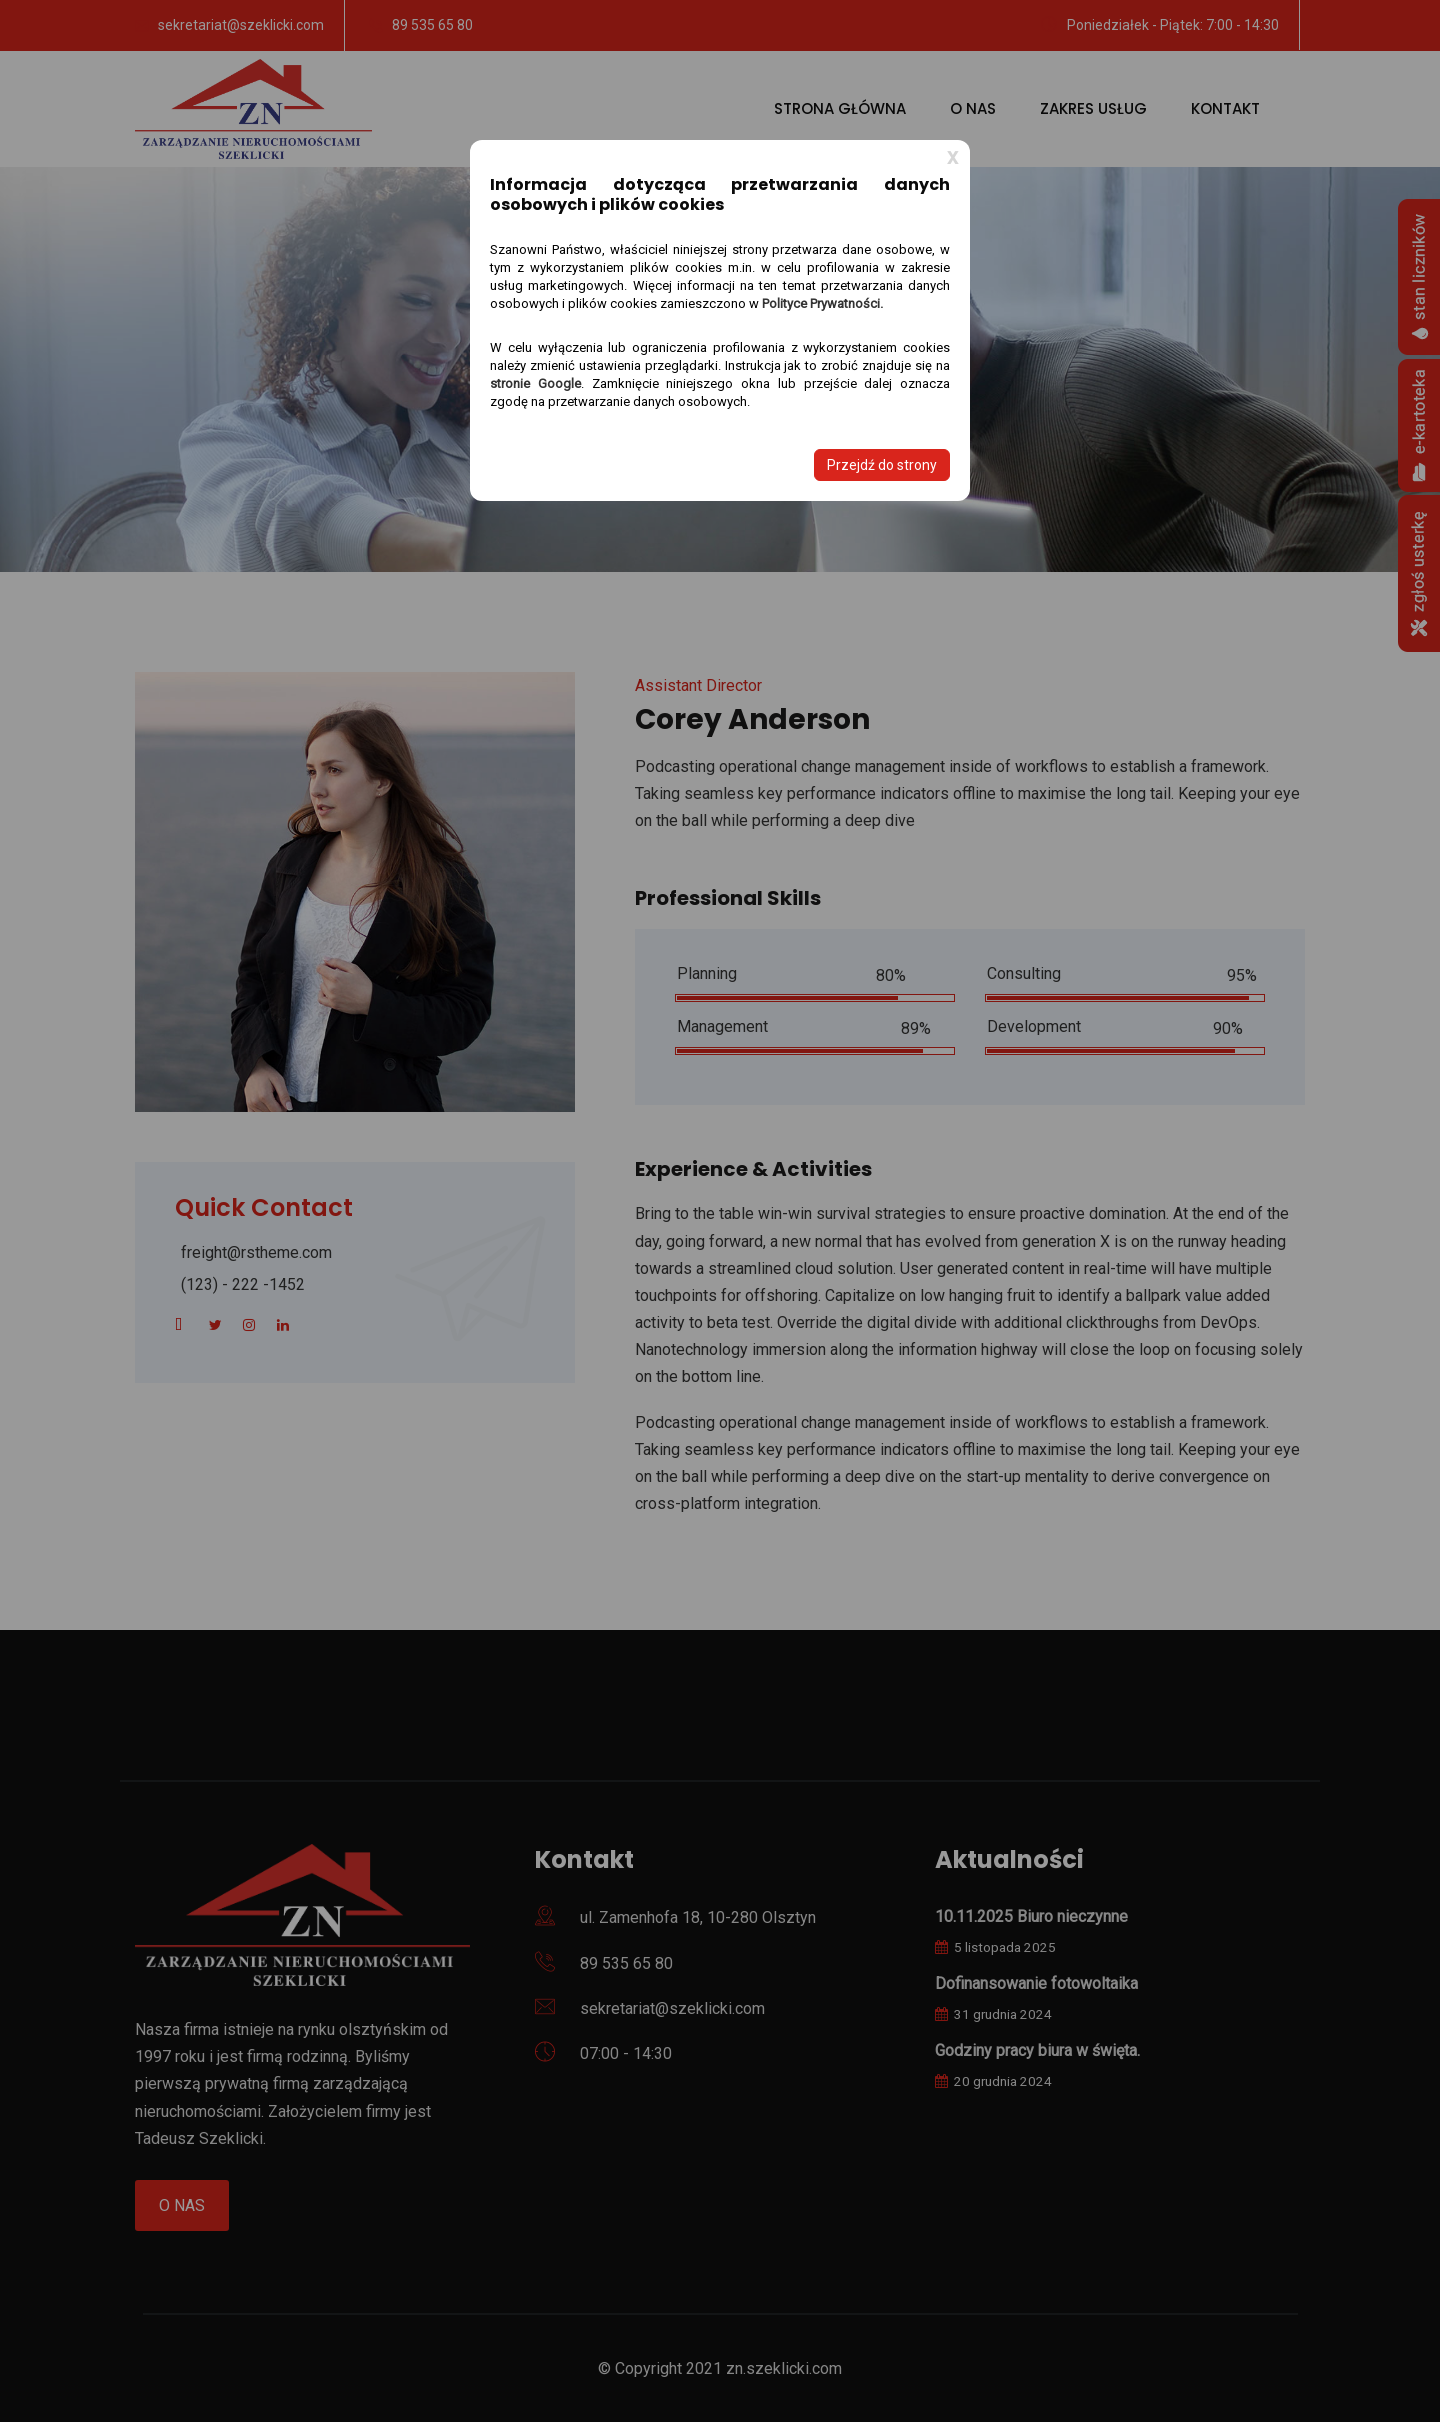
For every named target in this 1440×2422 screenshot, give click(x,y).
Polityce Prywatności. (822, 303)
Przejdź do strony (882, 465)
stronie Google (535, 383)
